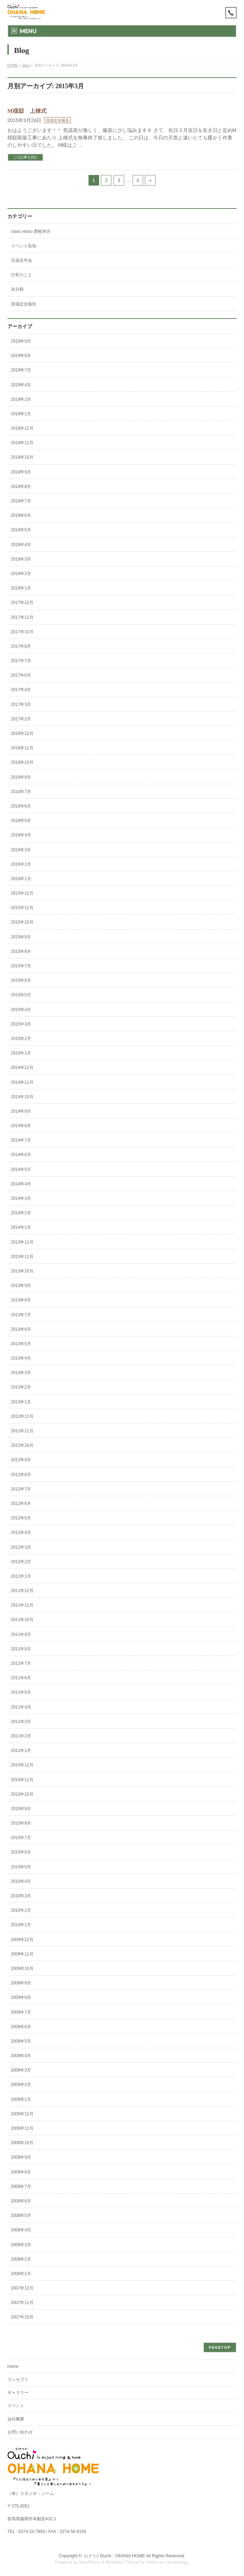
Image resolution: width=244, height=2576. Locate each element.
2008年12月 (22, 2113)
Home (13, 2366)
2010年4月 (21, 1881)
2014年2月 (21, 1212)
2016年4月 (21, 835)
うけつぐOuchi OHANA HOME (114, 2555)
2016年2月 (21, 864)
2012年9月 (21, 1459)
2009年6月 (21, 2026)
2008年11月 (22, 2128)
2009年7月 (21, 2012)
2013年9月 (21, 1285)
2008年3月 (21, 2244)
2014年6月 (21, 1154)
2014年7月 (21, 1140)
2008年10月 (22, 2142)
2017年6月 (21, 675)
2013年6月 (21, 1329)
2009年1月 (21, 2099)
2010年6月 (21, 1852)
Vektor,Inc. (156, 2562)
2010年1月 (21, 1924)
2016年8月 (21, 777)
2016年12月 (22, 733)
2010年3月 (21, 1895)
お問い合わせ (20, 2432)
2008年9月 (21, 2157)
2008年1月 (21, 2273)
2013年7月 (21, 1314)
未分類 (17, 289)
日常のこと (21, 274)
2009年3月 (21, 2070)
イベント (15, 2405)
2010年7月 (21, 1837)
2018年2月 (21, 573)
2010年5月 (21, 1866)
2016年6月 (21, 806)
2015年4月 (21, 1009)
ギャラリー (18, 2392)
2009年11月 (22, 1954)
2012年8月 (21, 1474)
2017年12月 (22, 602)
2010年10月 (22, 1794)
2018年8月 (21, 486)
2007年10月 (22, 2317)
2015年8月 (21, 951)
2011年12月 (22, 1590)
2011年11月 (22, 1605)
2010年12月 (22, 1764)
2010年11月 (22, 1779)
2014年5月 (21, 1169)
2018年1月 (21, 588)
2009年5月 (21, 2041)
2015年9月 (21, 937)
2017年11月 (22, 617)
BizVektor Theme (122, 2562)
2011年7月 (21, 1663)
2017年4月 (21, 689)
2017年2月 (21, 718)
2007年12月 (22, 2288)
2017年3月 (21, 704)
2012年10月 (22, 1445)
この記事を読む (25, 157)
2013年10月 (22, 1271)
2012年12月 (22, 1416)
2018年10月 (22, 457)
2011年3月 (21, 1721)
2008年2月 (21, 2259)
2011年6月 (21, 1677)
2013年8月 (21, 1300)
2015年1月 (21, 1053)
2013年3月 (21, 1372)
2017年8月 (21, 646)
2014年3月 (21, 1198)
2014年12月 (22, 1067)
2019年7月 (21, 370)
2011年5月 (21, 1692)
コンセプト (18, 2379)
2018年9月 (21, 472)
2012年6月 (21, 1503)
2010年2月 (21, 1910)
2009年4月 (21, 2055)
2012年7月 (21, 1489)
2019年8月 (21, 355)
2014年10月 (22, 1096)
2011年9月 (21, 1634)
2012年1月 (21, 1576)
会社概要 (15, 2419)
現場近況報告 (57, 120)
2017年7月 (21, 660)
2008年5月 (21, 2215)
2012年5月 (21, 1518)
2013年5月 (21, 1343)
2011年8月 (21, 1648)
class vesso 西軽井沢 (31, 231)
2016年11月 (22, 747)
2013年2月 (21, 1387)
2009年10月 (22, 1968)
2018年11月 (22, 442)
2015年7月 (21, 965)
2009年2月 (21, 2084)
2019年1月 (21, 413)
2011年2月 (21, 1736)
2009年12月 (22, 1939)
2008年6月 (21, 2201)
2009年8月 (21, 1997)
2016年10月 (22, 762)
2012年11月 (22, 1430)
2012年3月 (21, 1547)
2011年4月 (21, 1707)
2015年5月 (21, 994)
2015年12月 (22, 893)
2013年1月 (21, 1401)
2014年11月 (22, 1082)
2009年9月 (21, 1983)
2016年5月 (21, 820)
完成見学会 (21, 260)
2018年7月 (21, 500)
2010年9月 (21, 1808)
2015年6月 (21, 980)
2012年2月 (21, 1561)
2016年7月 (21, 791)
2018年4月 (21, 544)
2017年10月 (22, 631)
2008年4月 (21, 2229)
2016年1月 (21, 878)
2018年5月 (21, 529)
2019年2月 (21, 399)
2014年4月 (21, 1183)
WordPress (89, 2562)
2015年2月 (21, 1038)
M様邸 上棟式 (27, 111)
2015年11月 (22, 907)
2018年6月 (21, 515)
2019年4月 (21, 384)
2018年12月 (22, 428)
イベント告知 (23, 245)
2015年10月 (22, 922)
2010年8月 (21, 1823)
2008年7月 (21, 2186)
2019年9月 (21, 341)
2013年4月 (21, 1358)
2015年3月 (21, 1024)
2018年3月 (21, 559)
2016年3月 (21, 849)
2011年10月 (22, 1619)
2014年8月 (21, 1125)
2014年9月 (21, 1111)
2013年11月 (22, 1256)
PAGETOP (220, 2347)
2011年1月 (21, 1750)
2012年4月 (21, 1532)
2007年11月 (22, 2302)
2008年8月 (21, 2172)
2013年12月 (22, 1242)
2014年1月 (21, 1227)
